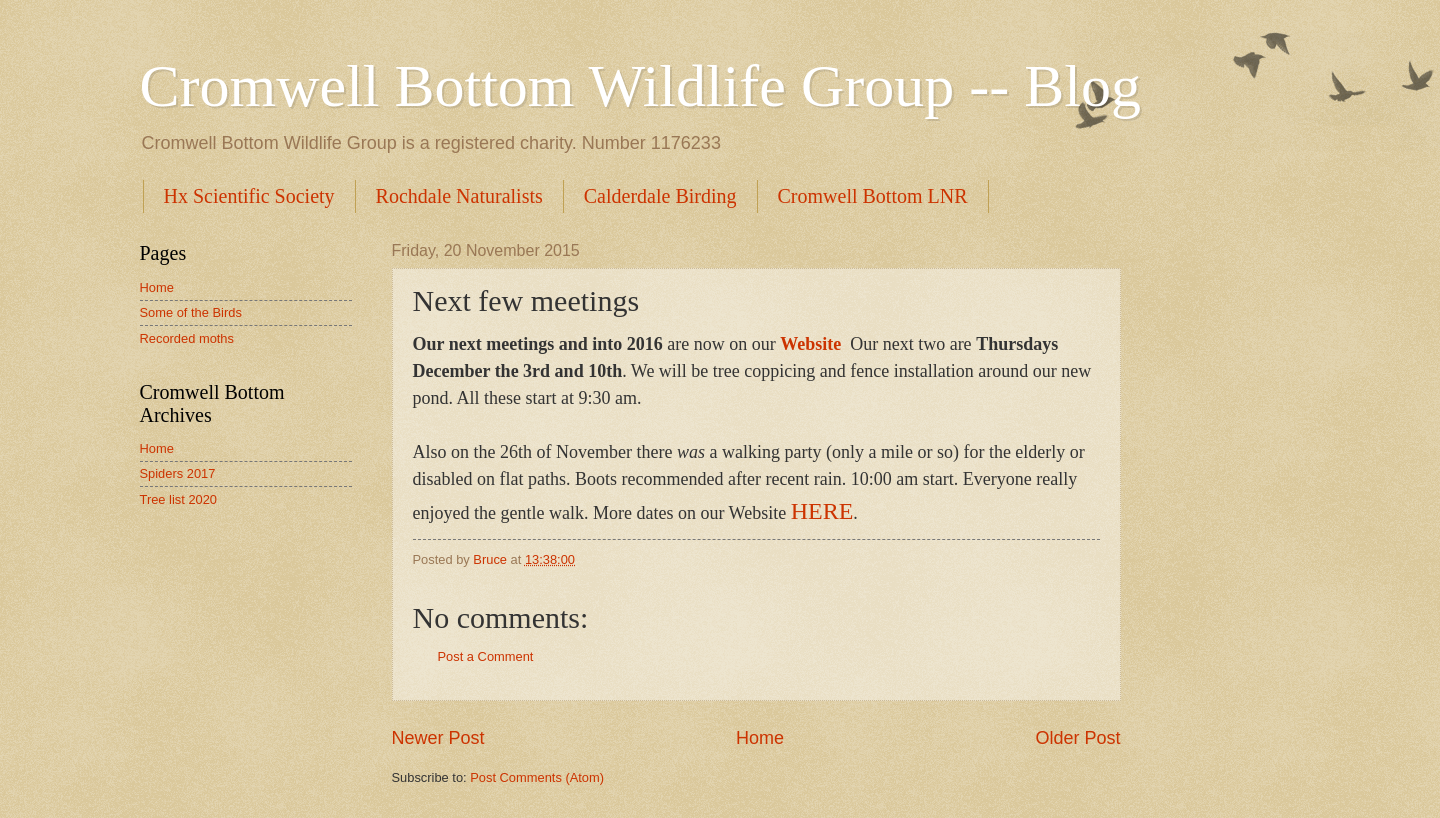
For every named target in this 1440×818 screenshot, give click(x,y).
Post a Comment (486, 656)
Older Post (1077, 738)
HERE (822, 511)
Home (760, 738)
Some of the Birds (191, 312)
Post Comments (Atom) (537, 777)
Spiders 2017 (178, 473)
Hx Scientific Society (249, 196)
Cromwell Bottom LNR (873, 196)
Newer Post (438, 738)
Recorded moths (187, 338)
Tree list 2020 (179, 499)
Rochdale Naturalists (459, 196)
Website (810, 344)
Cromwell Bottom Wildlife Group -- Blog (640, 86)
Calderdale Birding (660, 196)
